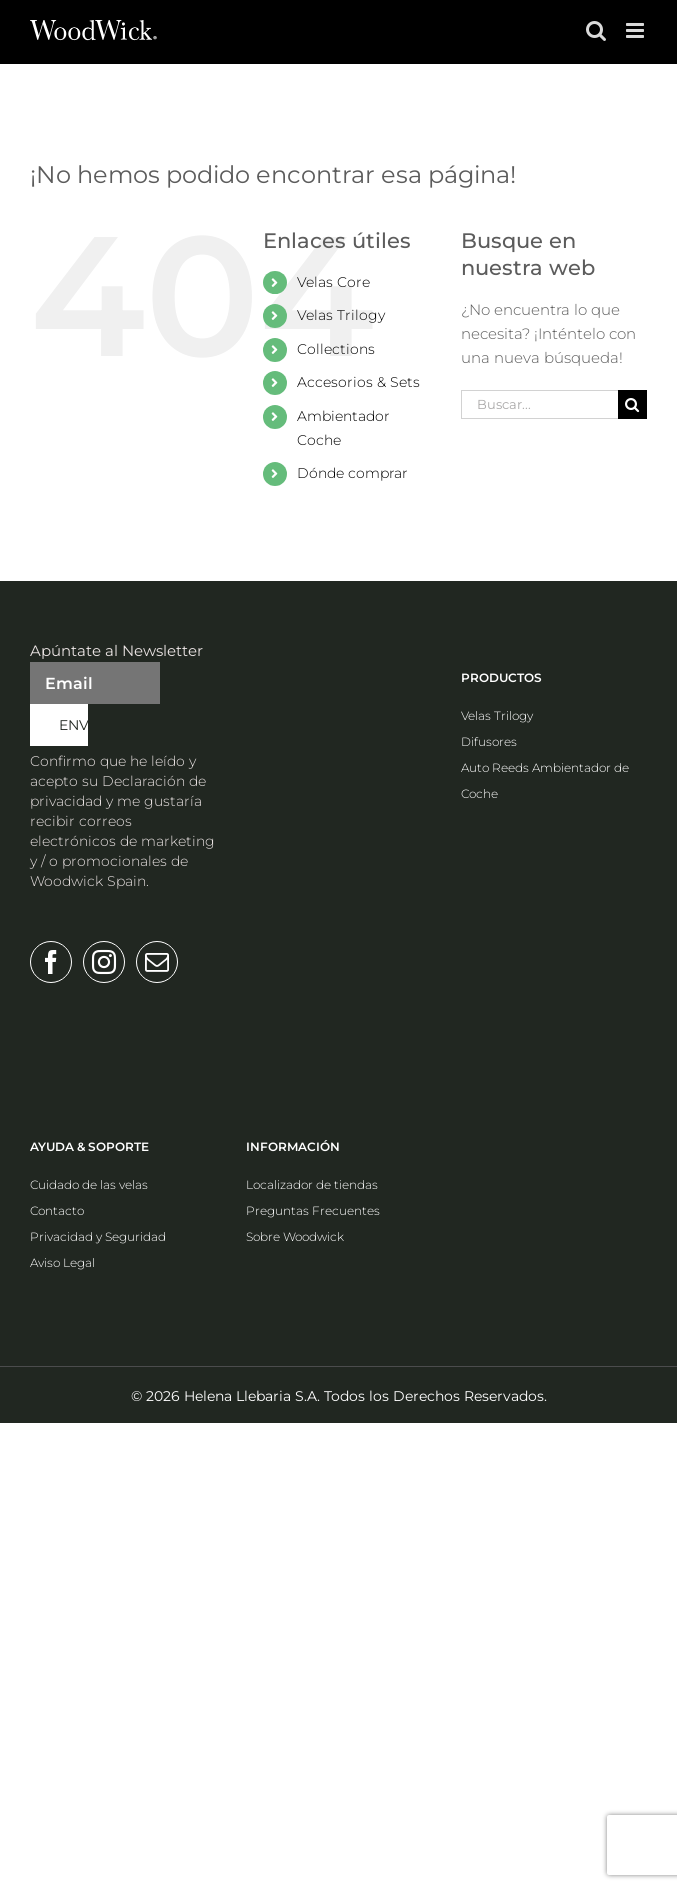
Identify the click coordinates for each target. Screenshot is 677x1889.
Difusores (489, 741)
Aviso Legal (62, 1262)
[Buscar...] (539, 404)
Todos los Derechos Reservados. (435, 1396)
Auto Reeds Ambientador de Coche (545, 780)
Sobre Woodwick (295, 1236)
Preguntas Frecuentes (313, 1210)
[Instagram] (104, 962)
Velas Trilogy (341, 315)
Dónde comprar (352, 473)
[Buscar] (632, 404)
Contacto (57, 1210)
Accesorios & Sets (358, 382)
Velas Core (333, 282)
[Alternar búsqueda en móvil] (596, 30)
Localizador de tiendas (312, 1184)
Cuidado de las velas (89, 1184)
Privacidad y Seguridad (98, 1236)
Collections (336, 349)
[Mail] (157, 962)
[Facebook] (51, 962)
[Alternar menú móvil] (636, 30)
